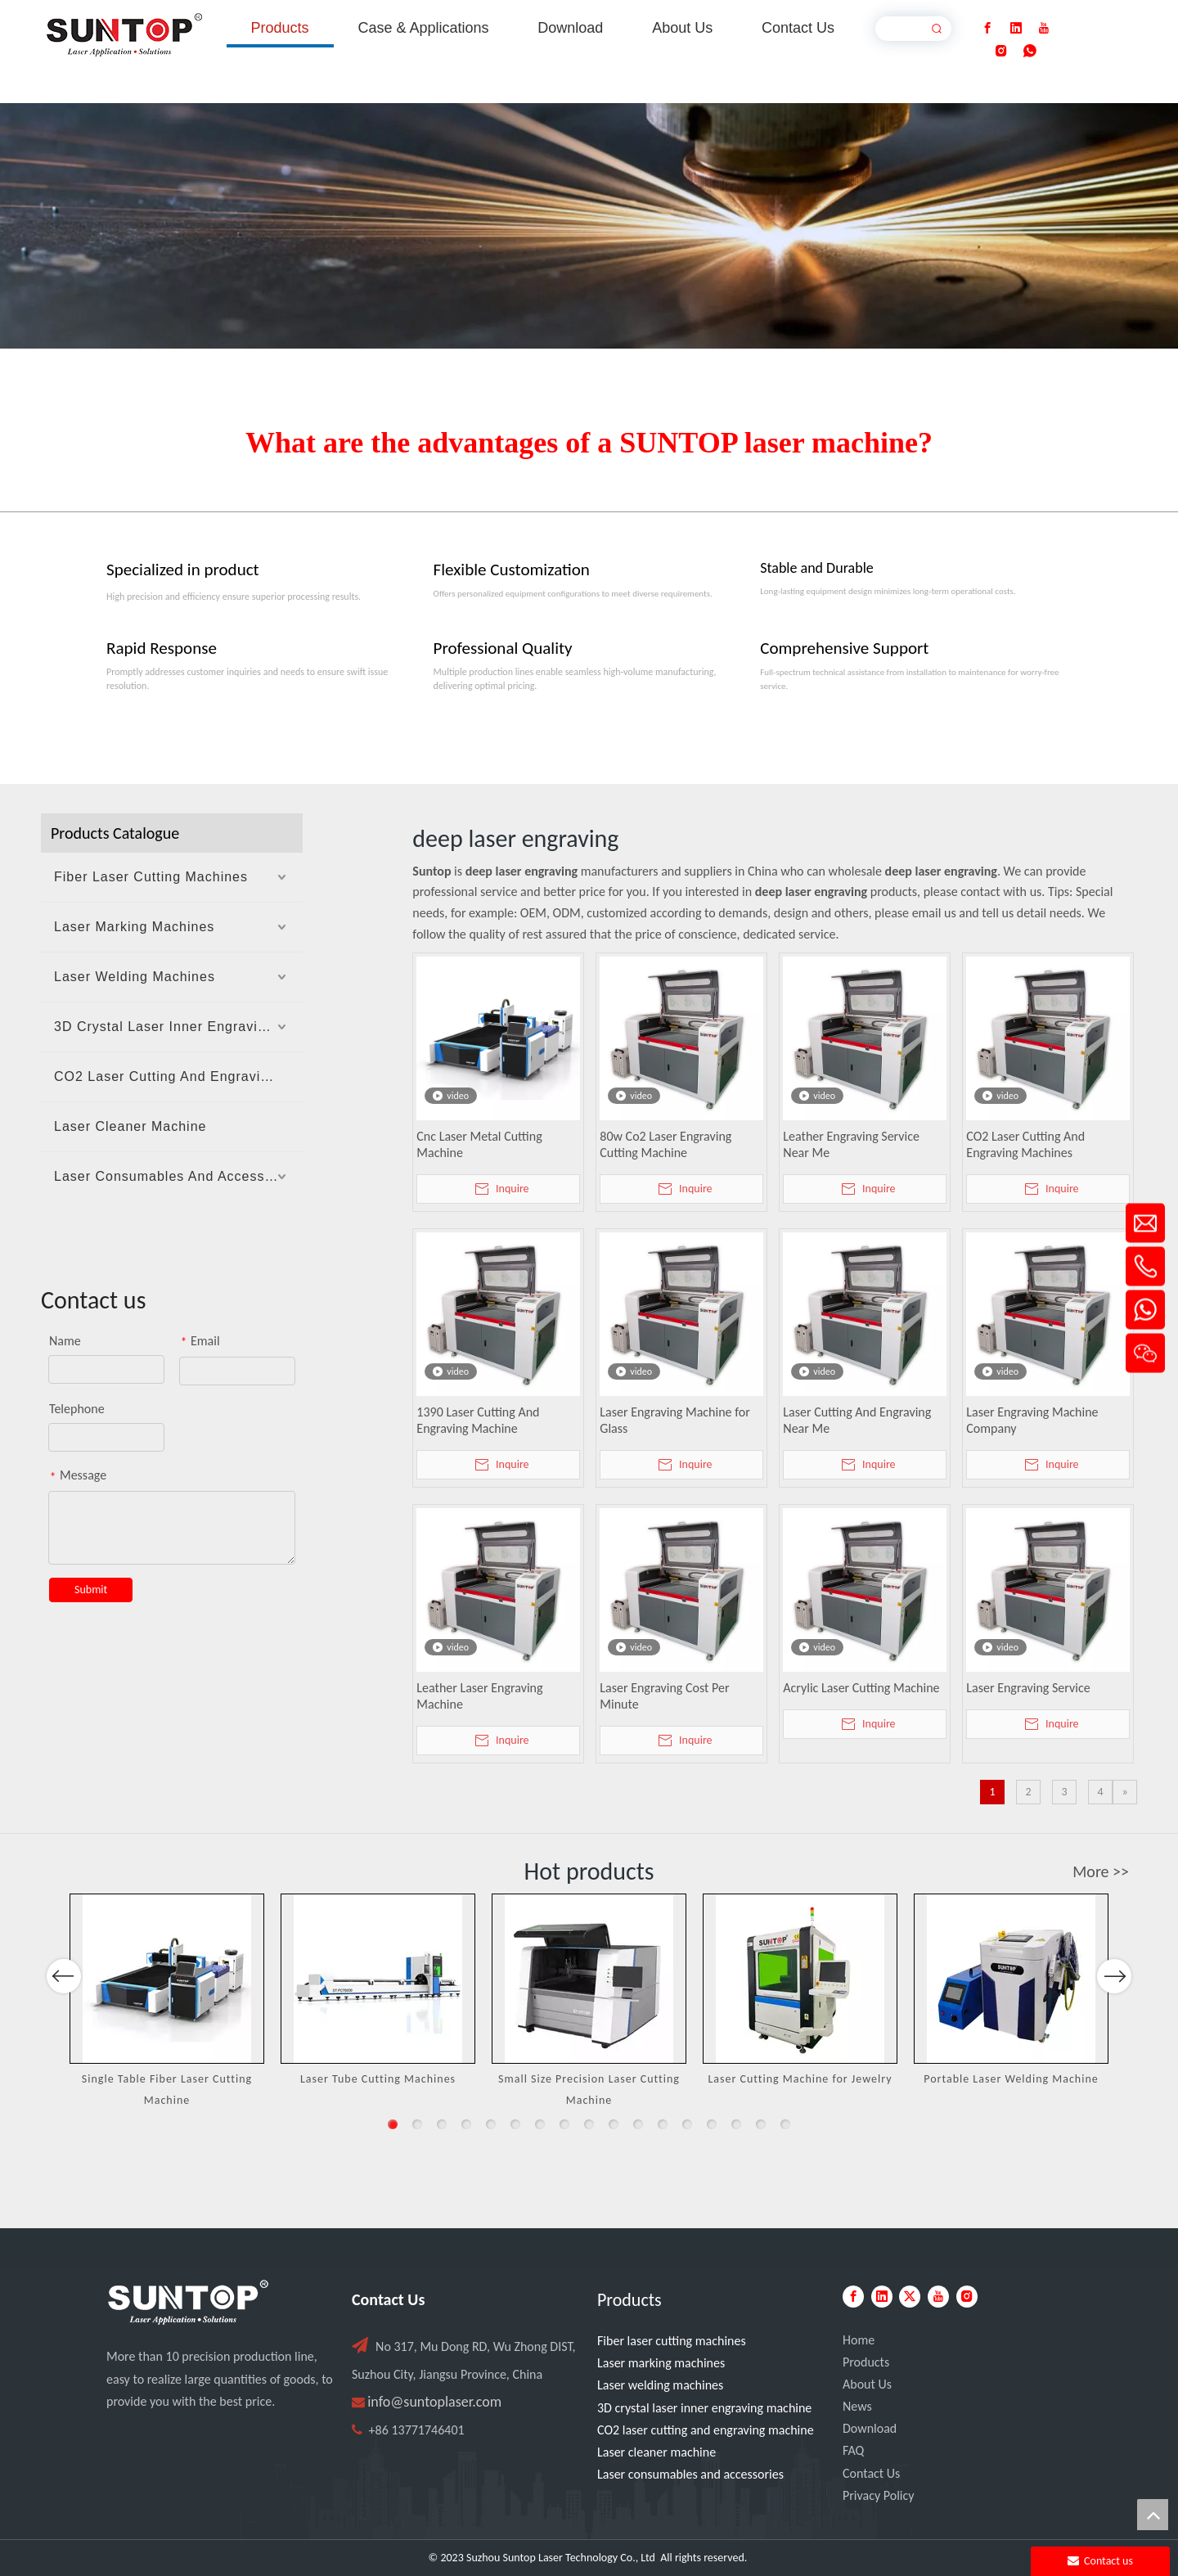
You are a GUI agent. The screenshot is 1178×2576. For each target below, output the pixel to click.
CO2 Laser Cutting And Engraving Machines (1025, 1144)
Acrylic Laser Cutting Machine (861, 1688)
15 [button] (736, 2124)
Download (870, 2428)
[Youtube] (1043, 28)
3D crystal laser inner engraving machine (704, 2408)
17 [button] (785, 2124)
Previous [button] (64, 2023)
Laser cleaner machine (656, 2452)
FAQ (853, 2450)
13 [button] (687, 2124)
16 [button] (761, 2124)
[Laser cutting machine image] (589, 226)
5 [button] (491, 2124)
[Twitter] (909, 2297)
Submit (90, 1589)
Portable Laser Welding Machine (1011, 2079)
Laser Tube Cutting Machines (378, 2079)
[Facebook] (987, 28)
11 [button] (638, 2124)
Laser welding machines (660, 2385)
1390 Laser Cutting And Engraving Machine (477, 1420)
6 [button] (515, 2124)
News (857, 2406)
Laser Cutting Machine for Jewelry (800, 2079)
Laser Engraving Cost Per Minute (664, 1696)
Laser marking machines (661, 2363)
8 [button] (564, 2124)
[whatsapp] (1030, 51)
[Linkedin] (1016, 28)
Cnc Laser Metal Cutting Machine (479, 1144)
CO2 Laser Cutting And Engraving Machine (178, 1076)
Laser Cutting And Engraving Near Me (857, 1420)
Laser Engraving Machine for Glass (674, 1420)
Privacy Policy (879, 2495)
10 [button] (613, 2124)
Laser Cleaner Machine (130, 1126)
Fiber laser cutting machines (671, 2341)
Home (859, 2340)
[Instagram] (1001, 51)
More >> (1100, 1871)
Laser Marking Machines (134, 927)
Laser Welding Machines (134, 977)
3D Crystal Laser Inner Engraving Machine (178, 1027)
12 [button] (662, 2124)
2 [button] (417, 2124)
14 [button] (712, 2124)
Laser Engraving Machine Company (1032, 1420)
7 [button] (540, 2124)
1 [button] (392, 2124)
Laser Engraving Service (1028, 1688)
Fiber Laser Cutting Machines (151, 877)
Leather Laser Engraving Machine (479, 1696)
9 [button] (589, 2124)
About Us (867, 2384)
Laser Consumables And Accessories (175, 1176)
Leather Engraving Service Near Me (851, 1144)
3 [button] (442, 2124)
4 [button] (466, 2124)
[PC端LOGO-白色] (188, 2303)
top (1152, 2514)
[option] (167, 2002)
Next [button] (1113, 2023)
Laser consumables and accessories (690, 2474)
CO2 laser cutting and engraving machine (705, 2430)
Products (866, 2362)
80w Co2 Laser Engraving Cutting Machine (665, 1144)
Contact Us (871, 2473)
